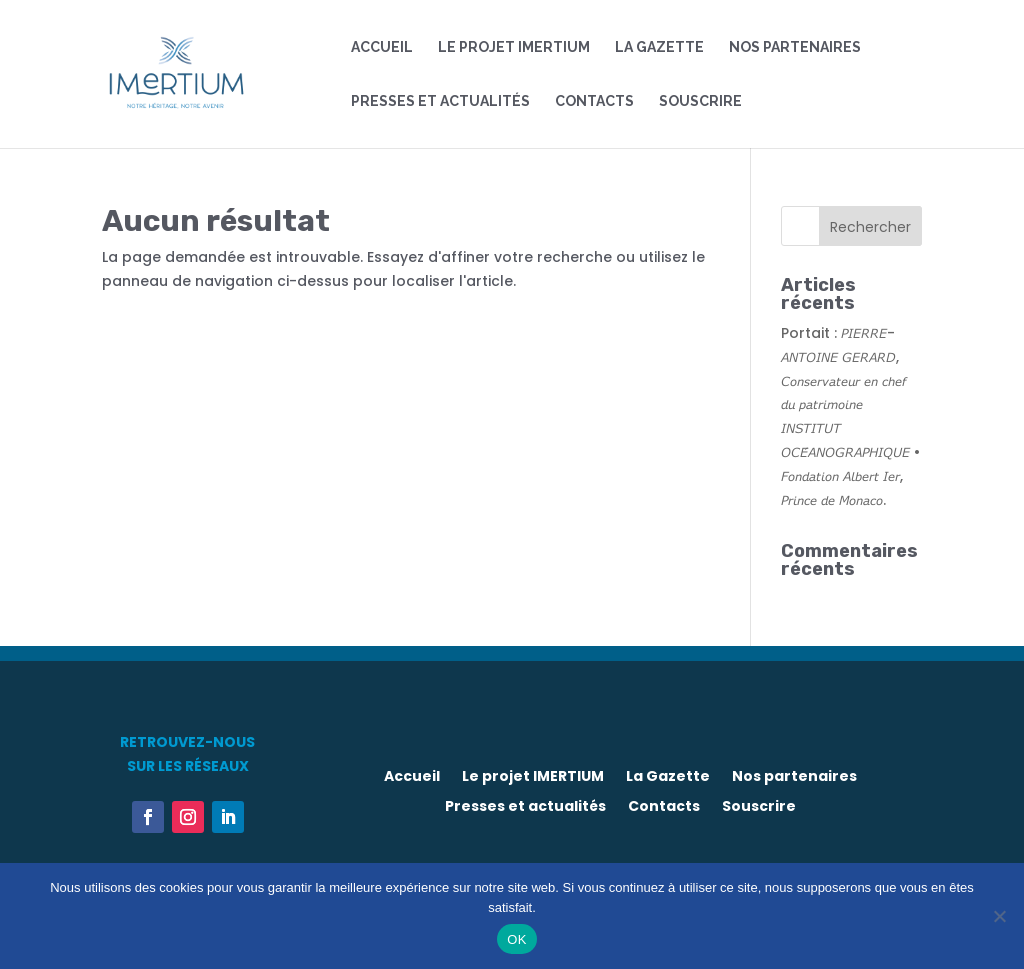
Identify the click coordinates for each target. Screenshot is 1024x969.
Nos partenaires (795, 47)
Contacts (594, 101)
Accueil (382, 47)
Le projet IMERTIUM (514, 47)
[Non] (999, 916)
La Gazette (659, 47)
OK (516, 939)
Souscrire (700, 101)
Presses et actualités (440, 101)
